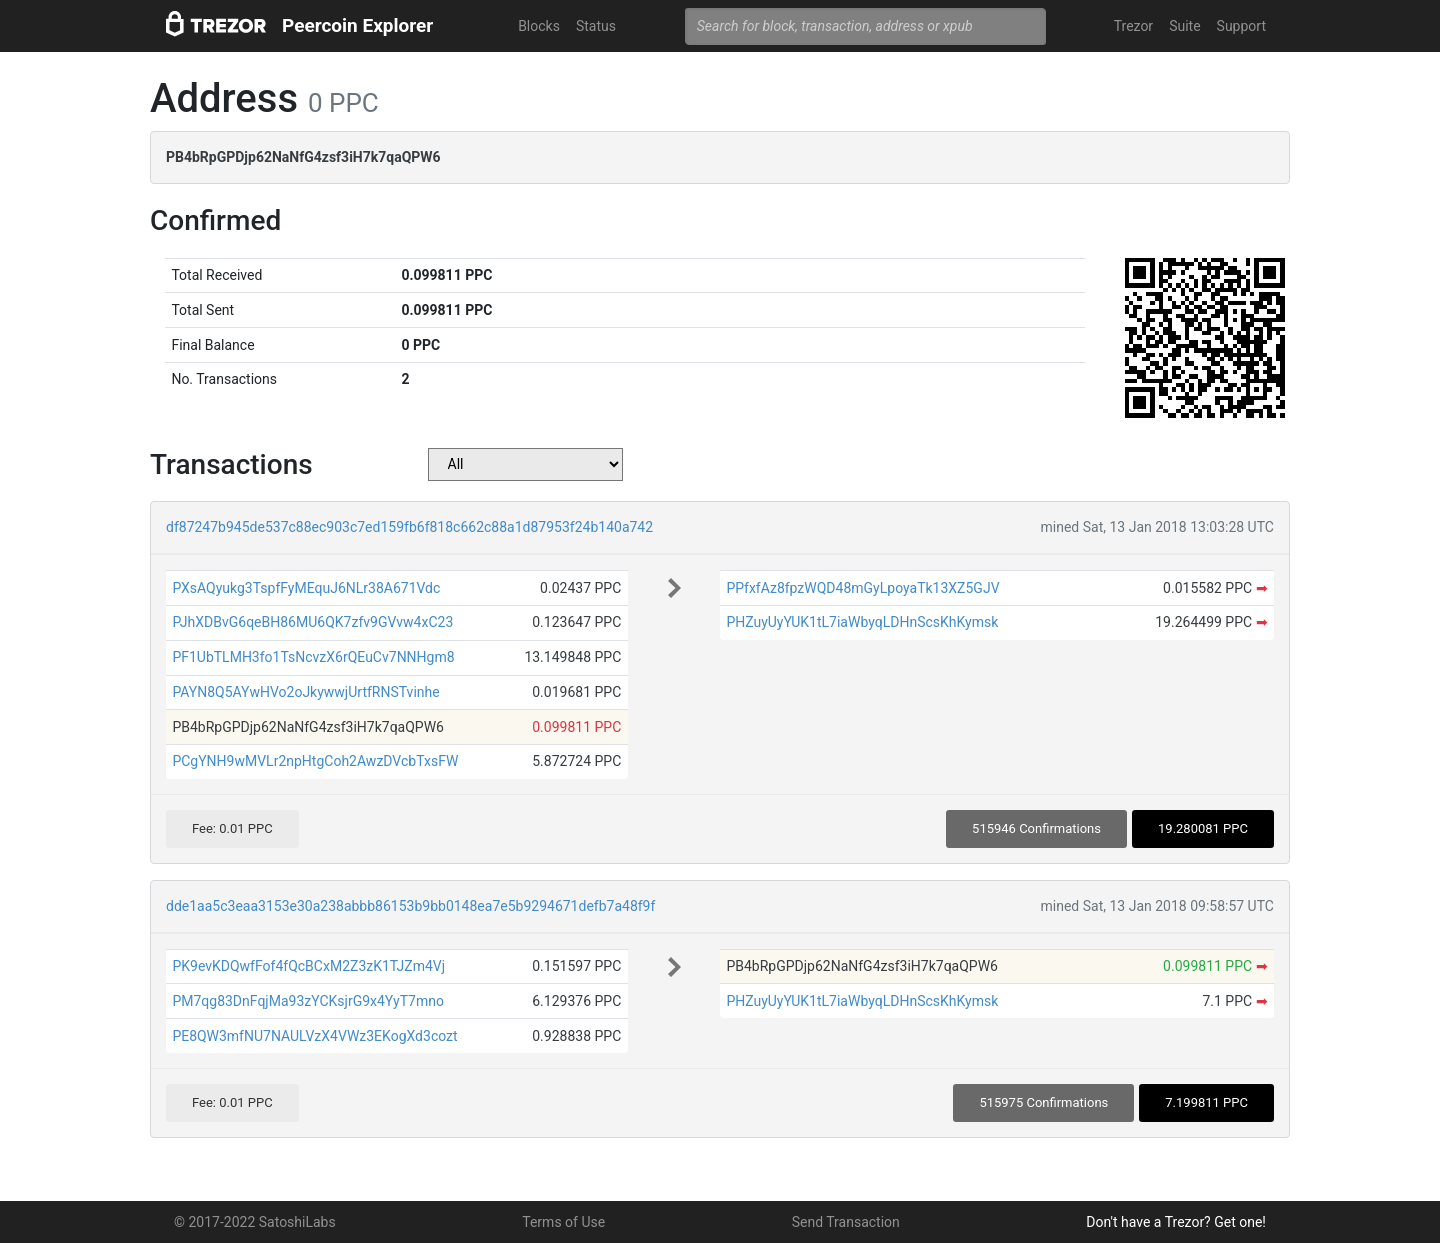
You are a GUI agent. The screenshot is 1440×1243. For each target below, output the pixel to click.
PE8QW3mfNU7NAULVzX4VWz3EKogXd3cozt (314, 1036)
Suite (1184, 26)
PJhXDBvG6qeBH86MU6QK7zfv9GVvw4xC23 (312, 622)
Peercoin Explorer (357, 25)
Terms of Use (563, 1222)
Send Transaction (846, 1222)
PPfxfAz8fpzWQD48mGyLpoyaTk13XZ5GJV (862, 588)
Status (596, 26)
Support (1241, 26)
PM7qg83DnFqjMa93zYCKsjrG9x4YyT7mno (308, 1001)
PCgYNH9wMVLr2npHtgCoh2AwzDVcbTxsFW (315, 761)
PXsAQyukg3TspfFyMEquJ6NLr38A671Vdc (306, 588)
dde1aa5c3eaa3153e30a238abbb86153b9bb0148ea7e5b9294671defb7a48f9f (410, 906)
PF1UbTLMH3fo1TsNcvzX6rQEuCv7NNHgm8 (313, 657)
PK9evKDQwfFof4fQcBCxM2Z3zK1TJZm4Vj (308, 966)
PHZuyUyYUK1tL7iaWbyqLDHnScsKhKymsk (862, 622)
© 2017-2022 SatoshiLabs (255, 1222)
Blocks (539, 26)
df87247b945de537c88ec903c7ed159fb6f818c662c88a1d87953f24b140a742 (409, 527)
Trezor (1133, 26)
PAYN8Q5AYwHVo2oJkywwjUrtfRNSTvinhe (305, 692)
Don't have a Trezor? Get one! (1176, 1222)
